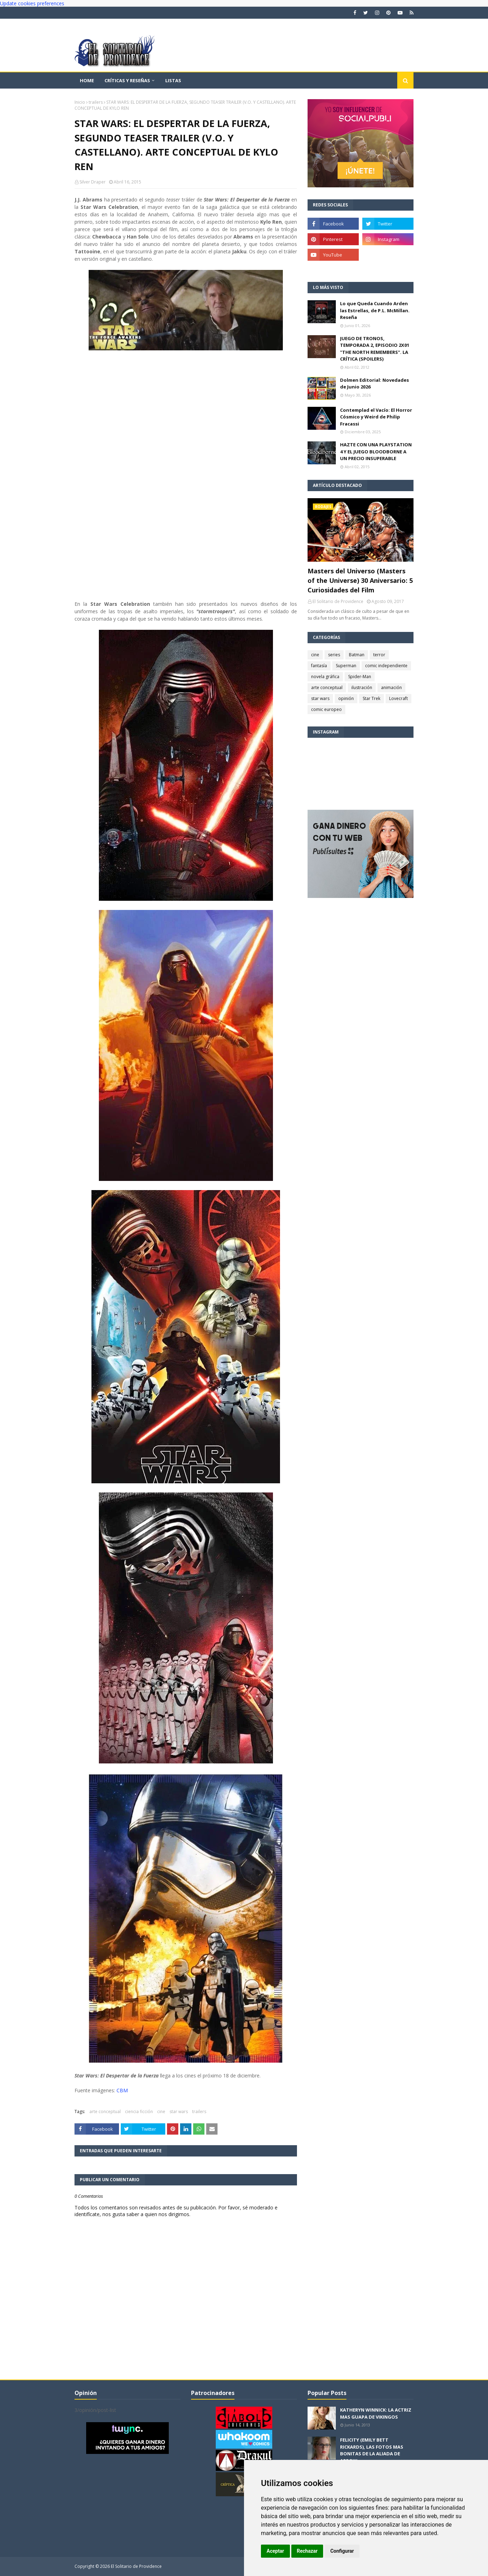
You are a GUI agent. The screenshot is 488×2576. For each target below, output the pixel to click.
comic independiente (386, 666)
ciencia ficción (139, 2112)
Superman (346, 666)
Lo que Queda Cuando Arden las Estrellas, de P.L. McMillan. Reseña (375, 310)
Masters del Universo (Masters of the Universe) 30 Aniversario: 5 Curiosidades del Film (360, 580)
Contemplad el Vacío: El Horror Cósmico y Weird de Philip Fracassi (376, 417)
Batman (356, 655)
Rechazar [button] (307, 2551)
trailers (96, 102)
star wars (178, 2112)
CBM (122, 2090)
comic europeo (326, 709)
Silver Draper (92, 182)
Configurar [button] (342, 2551)
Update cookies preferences (32, 3)
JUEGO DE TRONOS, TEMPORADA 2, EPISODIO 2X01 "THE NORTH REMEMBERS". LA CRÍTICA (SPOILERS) (374, 348)
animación (391, 687)
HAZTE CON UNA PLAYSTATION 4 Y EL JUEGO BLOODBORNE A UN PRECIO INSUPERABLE (376, 451)
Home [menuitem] (87, 80)
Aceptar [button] (275, 2551)
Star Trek (371, 698)
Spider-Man (359, 677)
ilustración (361, 687)
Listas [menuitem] (173, 80)
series (334, 655)
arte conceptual (105, 2112)
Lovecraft (398, 698)
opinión (346, 698)
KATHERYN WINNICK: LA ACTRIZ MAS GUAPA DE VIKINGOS (375, 2413)
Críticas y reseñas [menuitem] (127, 80)
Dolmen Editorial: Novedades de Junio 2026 (374, 383)
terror (379, 655)
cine (161, 2112)
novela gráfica (325, 677)
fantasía (319, 666)
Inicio (80, 102)
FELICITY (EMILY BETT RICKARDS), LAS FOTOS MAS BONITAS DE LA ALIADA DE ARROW (371, 2450)
